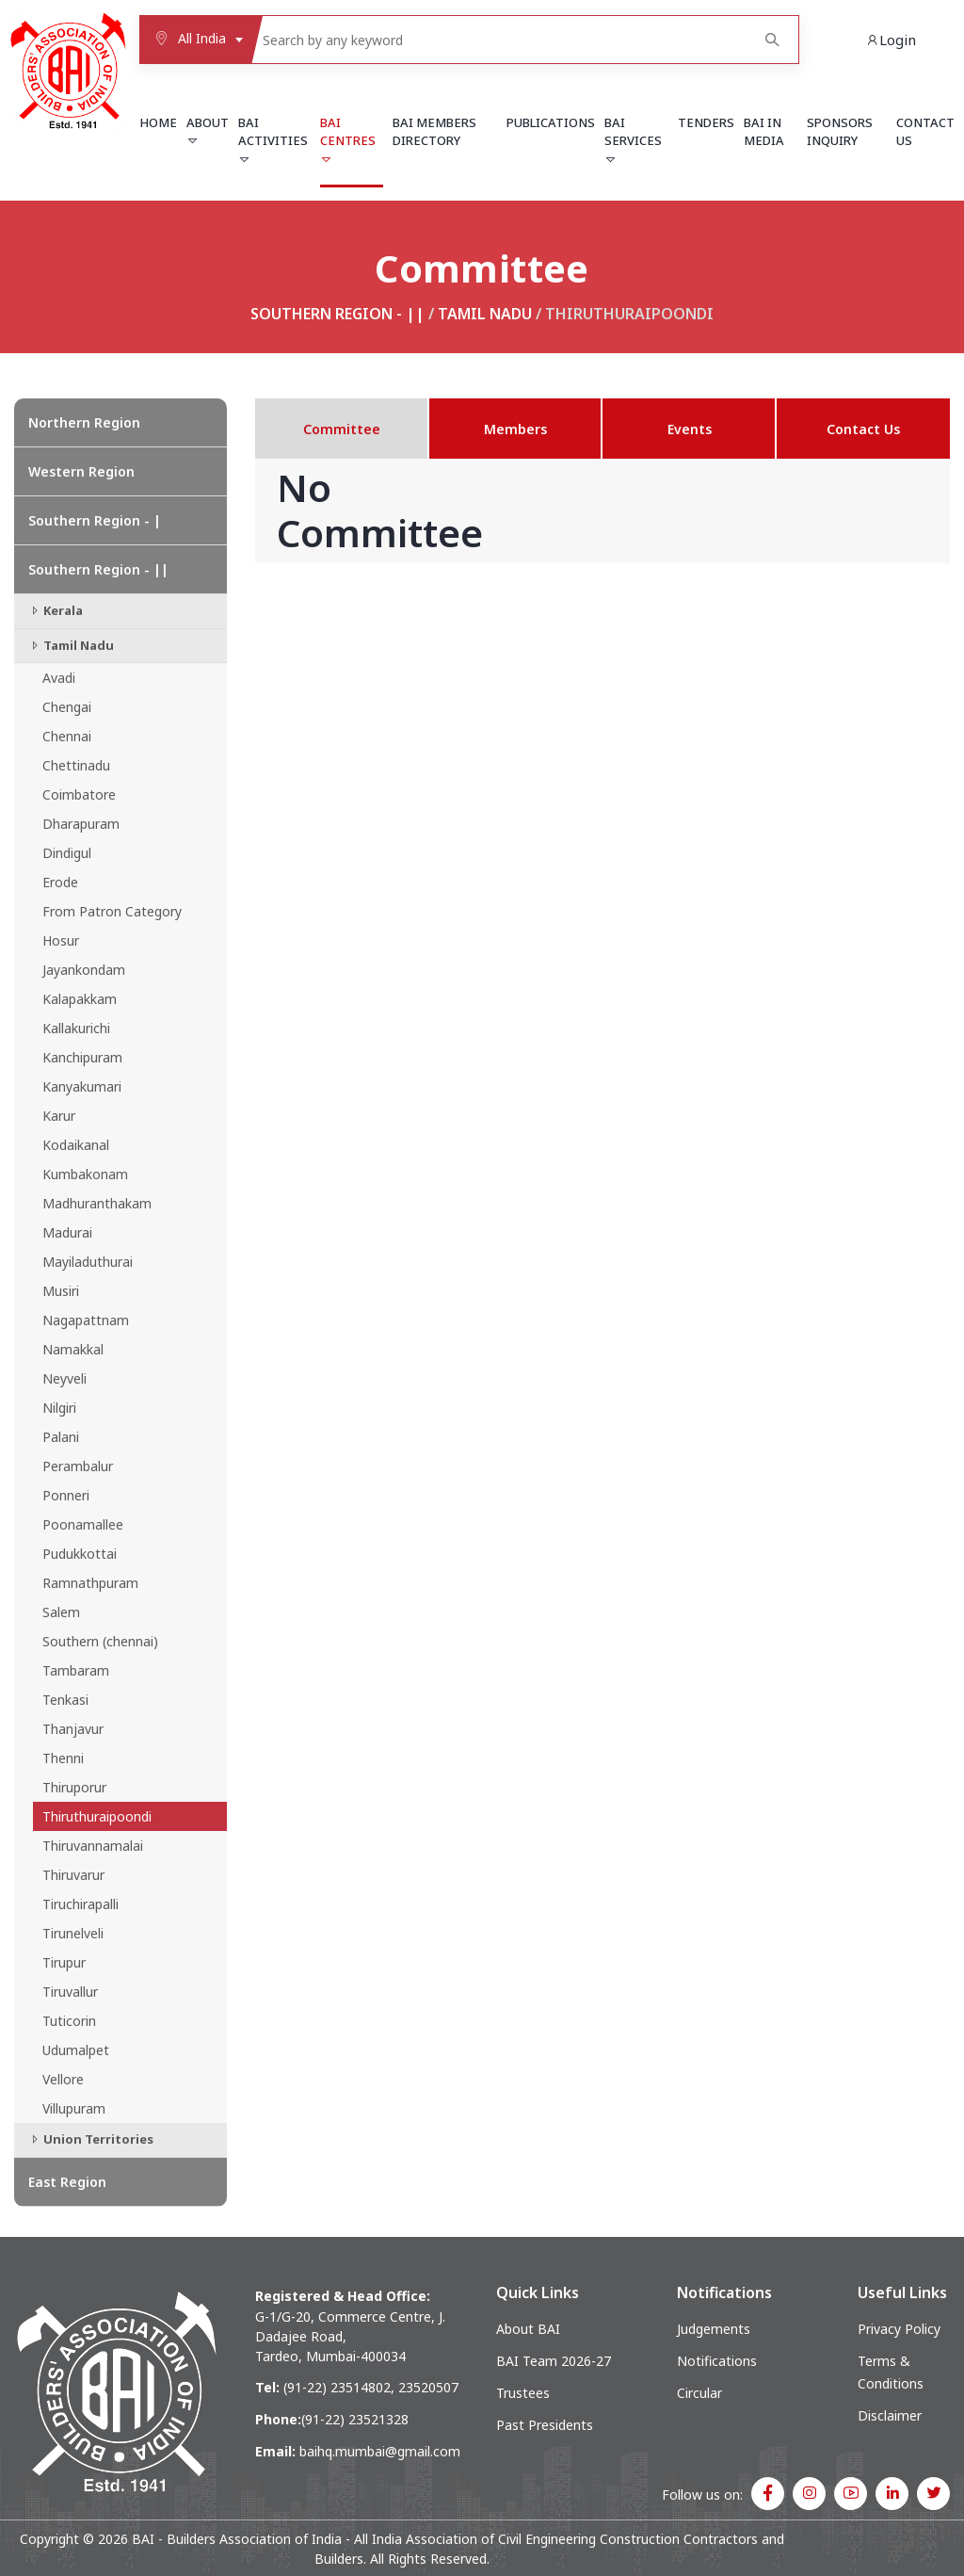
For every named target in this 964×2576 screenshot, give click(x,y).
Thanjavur (73, 1729)
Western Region (81, 471)
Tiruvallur (70, 1992)
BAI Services (633, 140)
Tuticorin (69, 2021)
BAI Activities (273, 140)
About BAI (528, 2329)
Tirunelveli (73, 1933)
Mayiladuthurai (87, 1262)
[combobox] (194, 39)
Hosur (60, 940)
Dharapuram (81, 824)
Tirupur (64, 1962)
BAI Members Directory (434, 132)
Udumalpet (75, 2050)
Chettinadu (76, 765)
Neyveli (64, 1378)
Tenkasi (65, 1700)
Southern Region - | (94, 520)
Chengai (66, 707)
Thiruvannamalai (92, 1846)
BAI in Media (764, 132)
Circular (699, 2393)
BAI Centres (348, 140)
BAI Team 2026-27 (553, 2361)
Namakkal (73, 1349)
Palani (60, 1437)
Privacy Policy (899, 2329)
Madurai (67, 1232)
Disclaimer (890, 2415)
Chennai (66, 736)
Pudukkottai (79, 1554)
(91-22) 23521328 (355, 2419)
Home (158, 122)
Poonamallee (82, 1524)
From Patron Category (112, 911)
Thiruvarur (73, 1875)
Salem (61, 1612)
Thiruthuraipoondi (97, 1816)
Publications (550, 122)
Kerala (55, 610)
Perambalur (77, 1466)
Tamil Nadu (485, 313)
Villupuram (73, 2108)
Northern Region (84, 422)
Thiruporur (74, 1787)
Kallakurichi (76, 1028)
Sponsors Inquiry (840, 132)
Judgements (713, 2329)
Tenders (706, 122)
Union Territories (90, 2138)
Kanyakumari (81, 1086)
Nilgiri (59, 1408)
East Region (67, 2182)
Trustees (523, 2393)
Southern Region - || (337, 313)
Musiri (60, 1291)
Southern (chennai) (100, 1641)
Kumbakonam (85, 1174)
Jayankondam (83, 970)
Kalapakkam (79, 999)
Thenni (63, 1758)
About (207, 131)
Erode (60, 882)
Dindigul (66, 853)
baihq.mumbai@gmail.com (379, 2451)
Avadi (58, 678)
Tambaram (75, 1670)
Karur (58, 1116)
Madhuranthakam (97, 1203)
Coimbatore (79, 794)
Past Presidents (544, 2425)
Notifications (717, 2361)
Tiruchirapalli (80, 1904)
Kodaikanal (75, 1145)
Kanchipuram (82, 1057)
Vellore (63, 2079)
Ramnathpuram (90, 1583)
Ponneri (65, 1495)
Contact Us (925, 132)
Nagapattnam (85, 1320)
